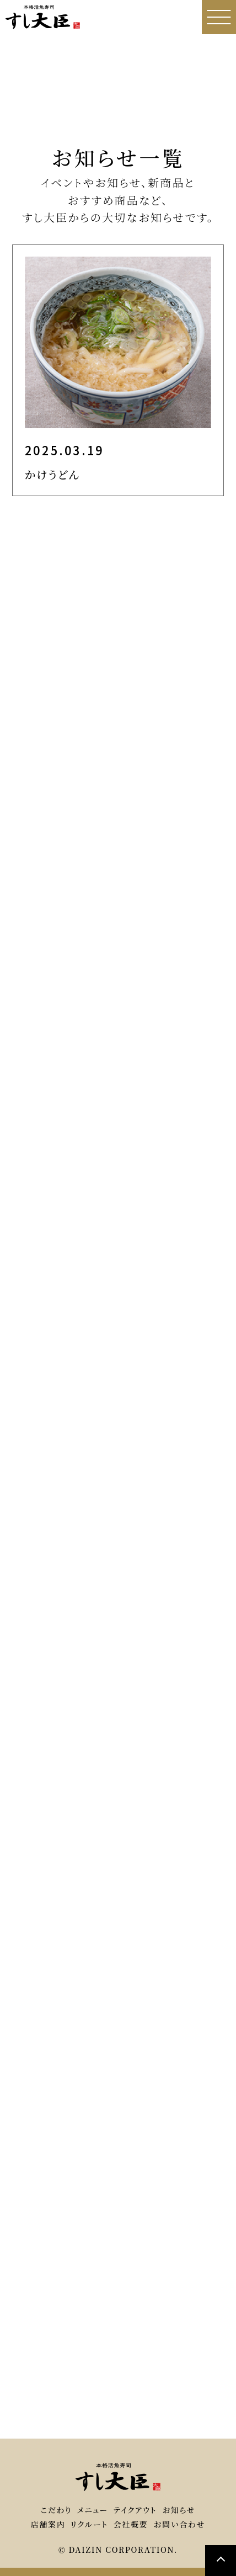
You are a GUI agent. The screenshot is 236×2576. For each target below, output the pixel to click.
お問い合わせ (179, 2524)
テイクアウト (135, 2509)
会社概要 (131, 2524)
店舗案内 (48, 2524)
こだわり (56, 2509)
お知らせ (178, 2509)
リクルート (89, 2524)
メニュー (92, 2509)
